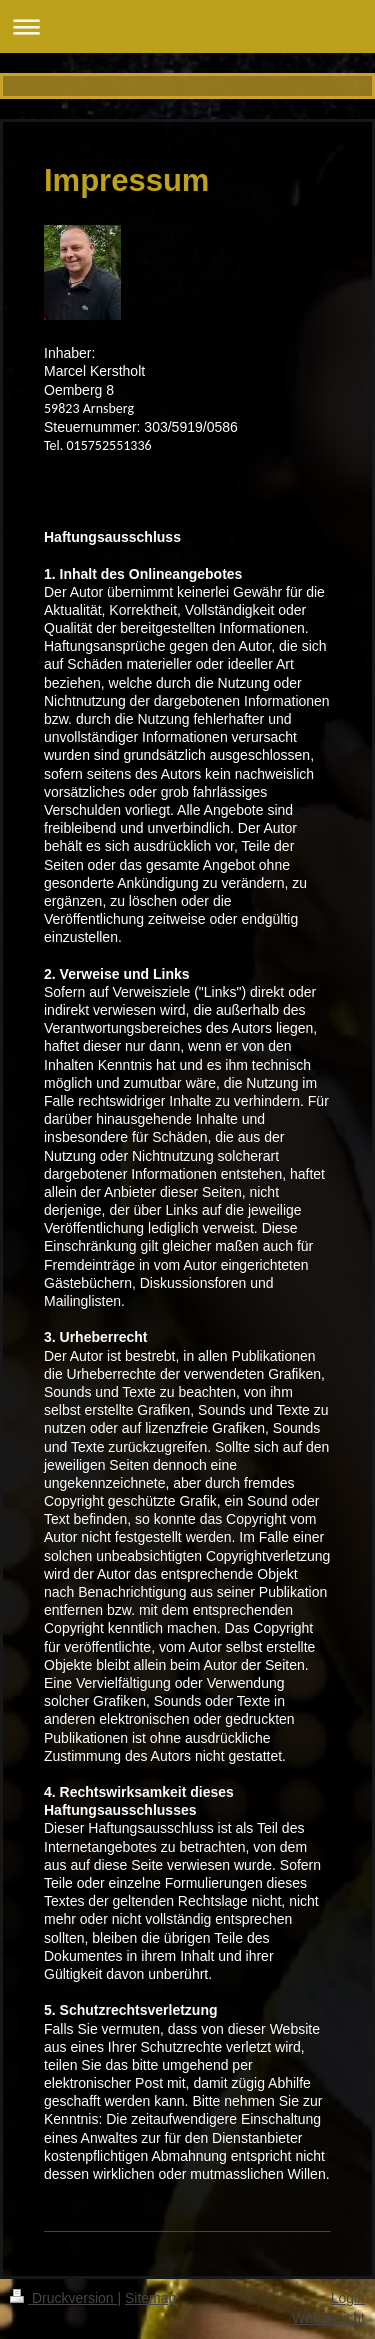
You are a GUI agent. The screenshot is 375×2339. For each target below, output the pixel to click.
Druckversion (63, 2298)
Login (348, 2298)
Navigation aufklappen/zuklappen (187, 26)
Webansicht (328, 2318)
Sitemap (150, 2298)
